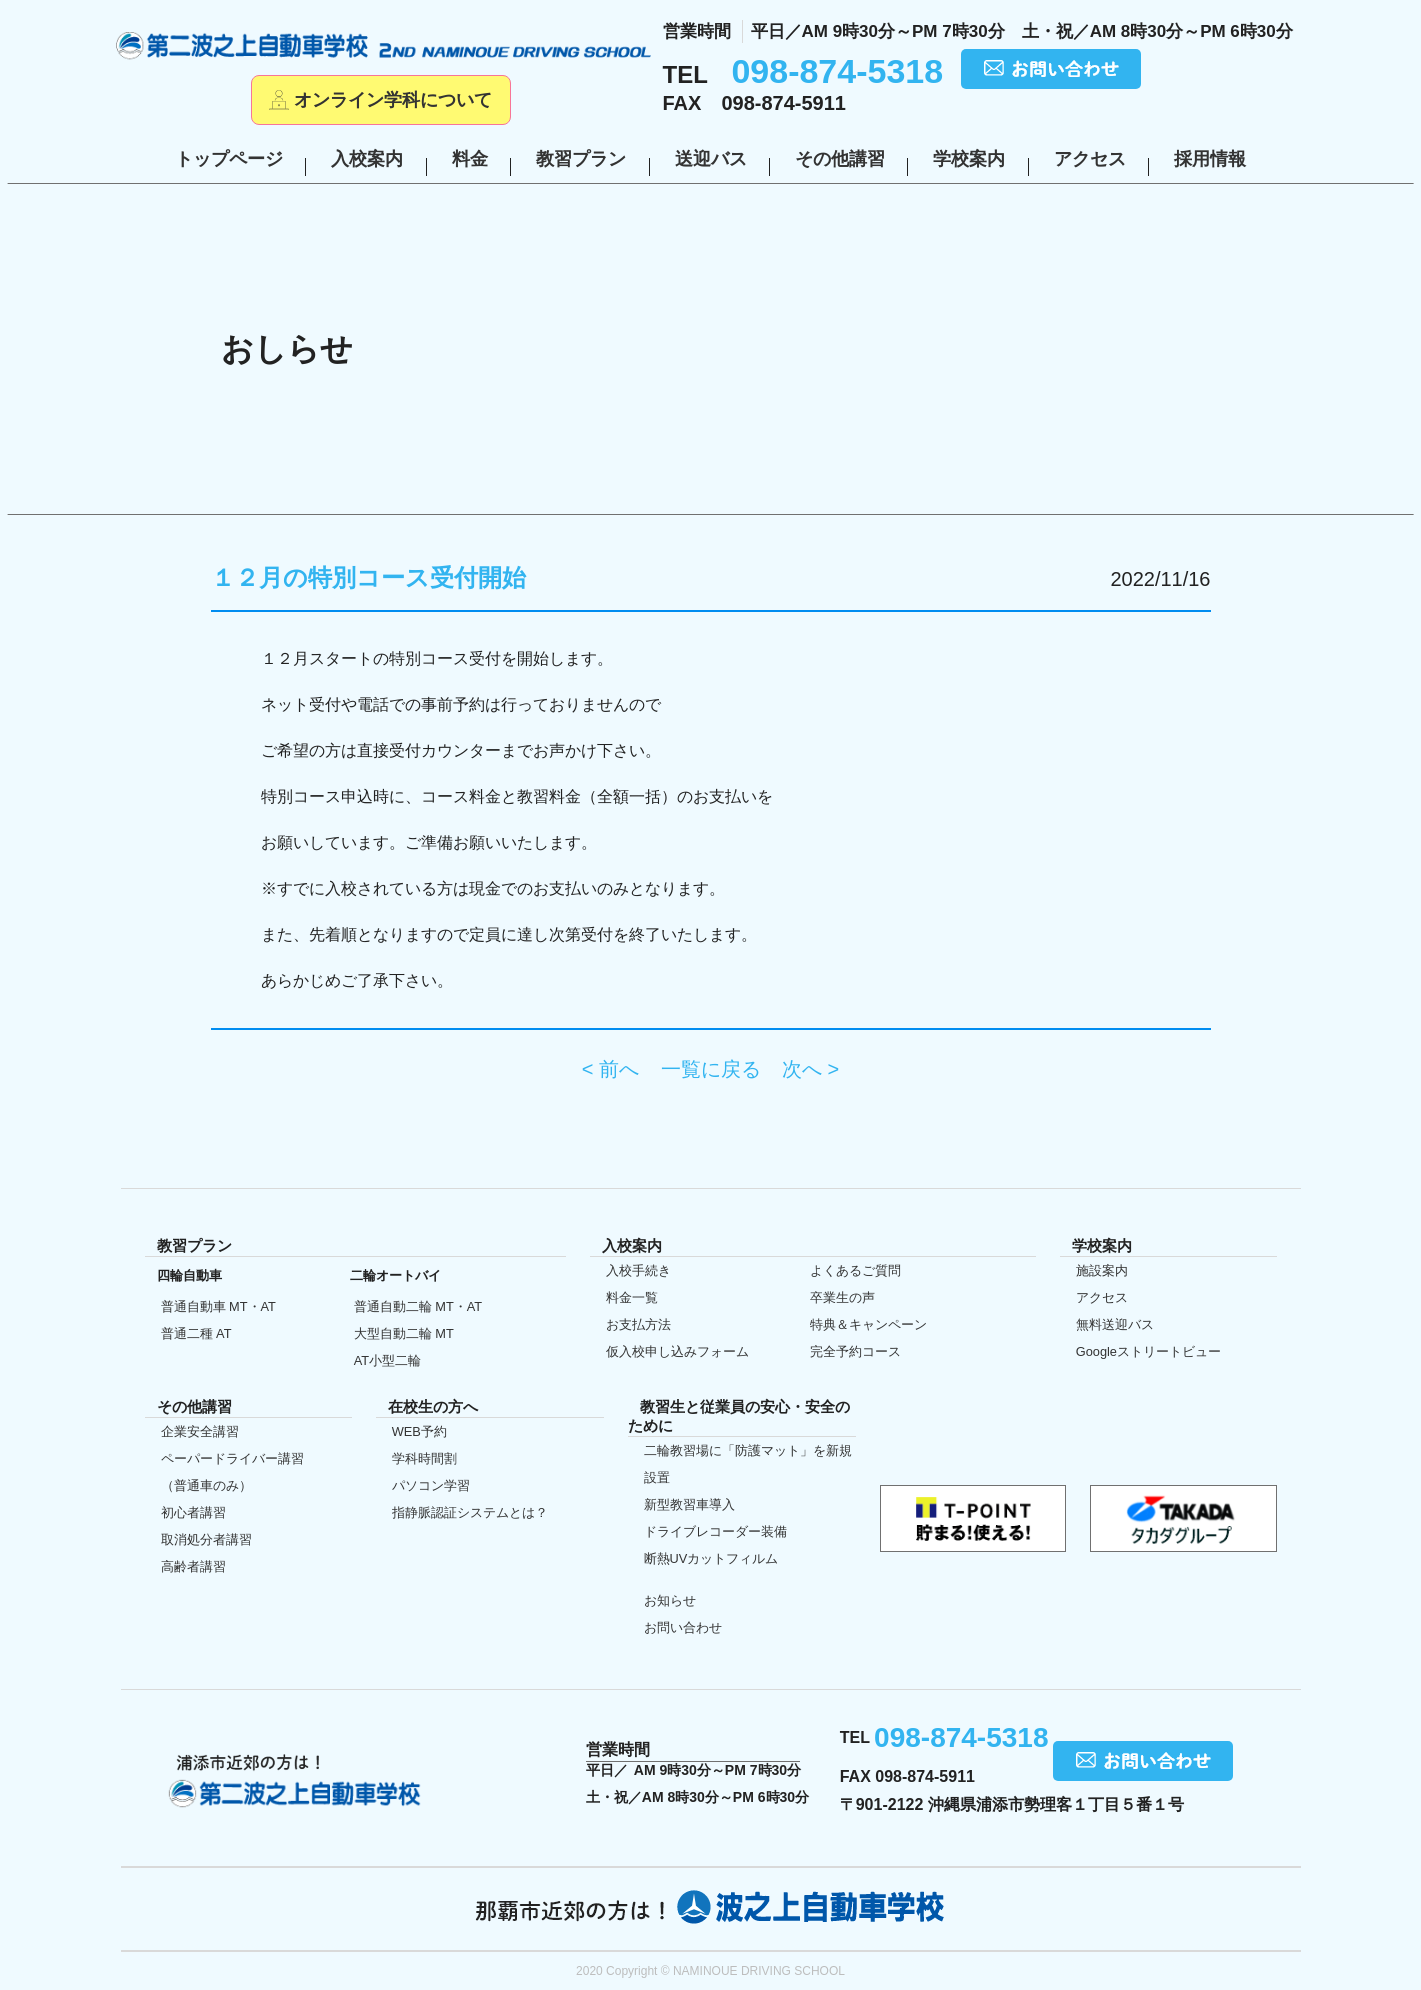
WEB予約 (419, 1431)
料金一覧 (632, 1297)
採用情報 (1210, 159)
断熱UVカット (711, 1558)
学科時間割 (424, 1458)
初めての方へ (44, 820)
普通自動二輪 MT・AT (418, 1306)
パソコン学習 (431, 1485)
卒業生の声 (842, 1297)
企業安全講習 (200, 1431)
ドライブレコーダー (715, 1531)
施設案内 (1102, 1270)
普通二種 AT (196, 1333)
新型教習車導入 (689, 1504)
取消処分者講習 (206, 1539)
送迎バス (711, 159)
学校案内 (969, 159)
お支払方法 (638, 1324)
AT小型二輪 (387, 1360)
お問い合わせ (683, 1627)
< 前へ (610, 1069)
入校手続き (638, 1270)
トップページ (229, 159)
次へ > (810, 1069)
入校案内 (367, 159)
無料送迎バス (1115, 1324)
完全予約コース (855, 1351)
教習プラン (581, 159)
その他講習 (840, 159)
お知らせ (670, 1600)
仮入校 (44, 1167)
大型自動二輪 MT (404, 1333)
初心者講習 (193, 1512)
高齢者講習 (193, 1566)
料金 (470, 159)
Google (1148, 1351)
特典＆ (868, 1324)
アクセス (1090, 159)
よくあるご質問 (855, 1270)
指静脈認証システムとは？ (470, 1512)
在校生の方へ (44, 992)
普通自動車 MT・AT (218, 1306)
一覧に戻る (711, 1069)
